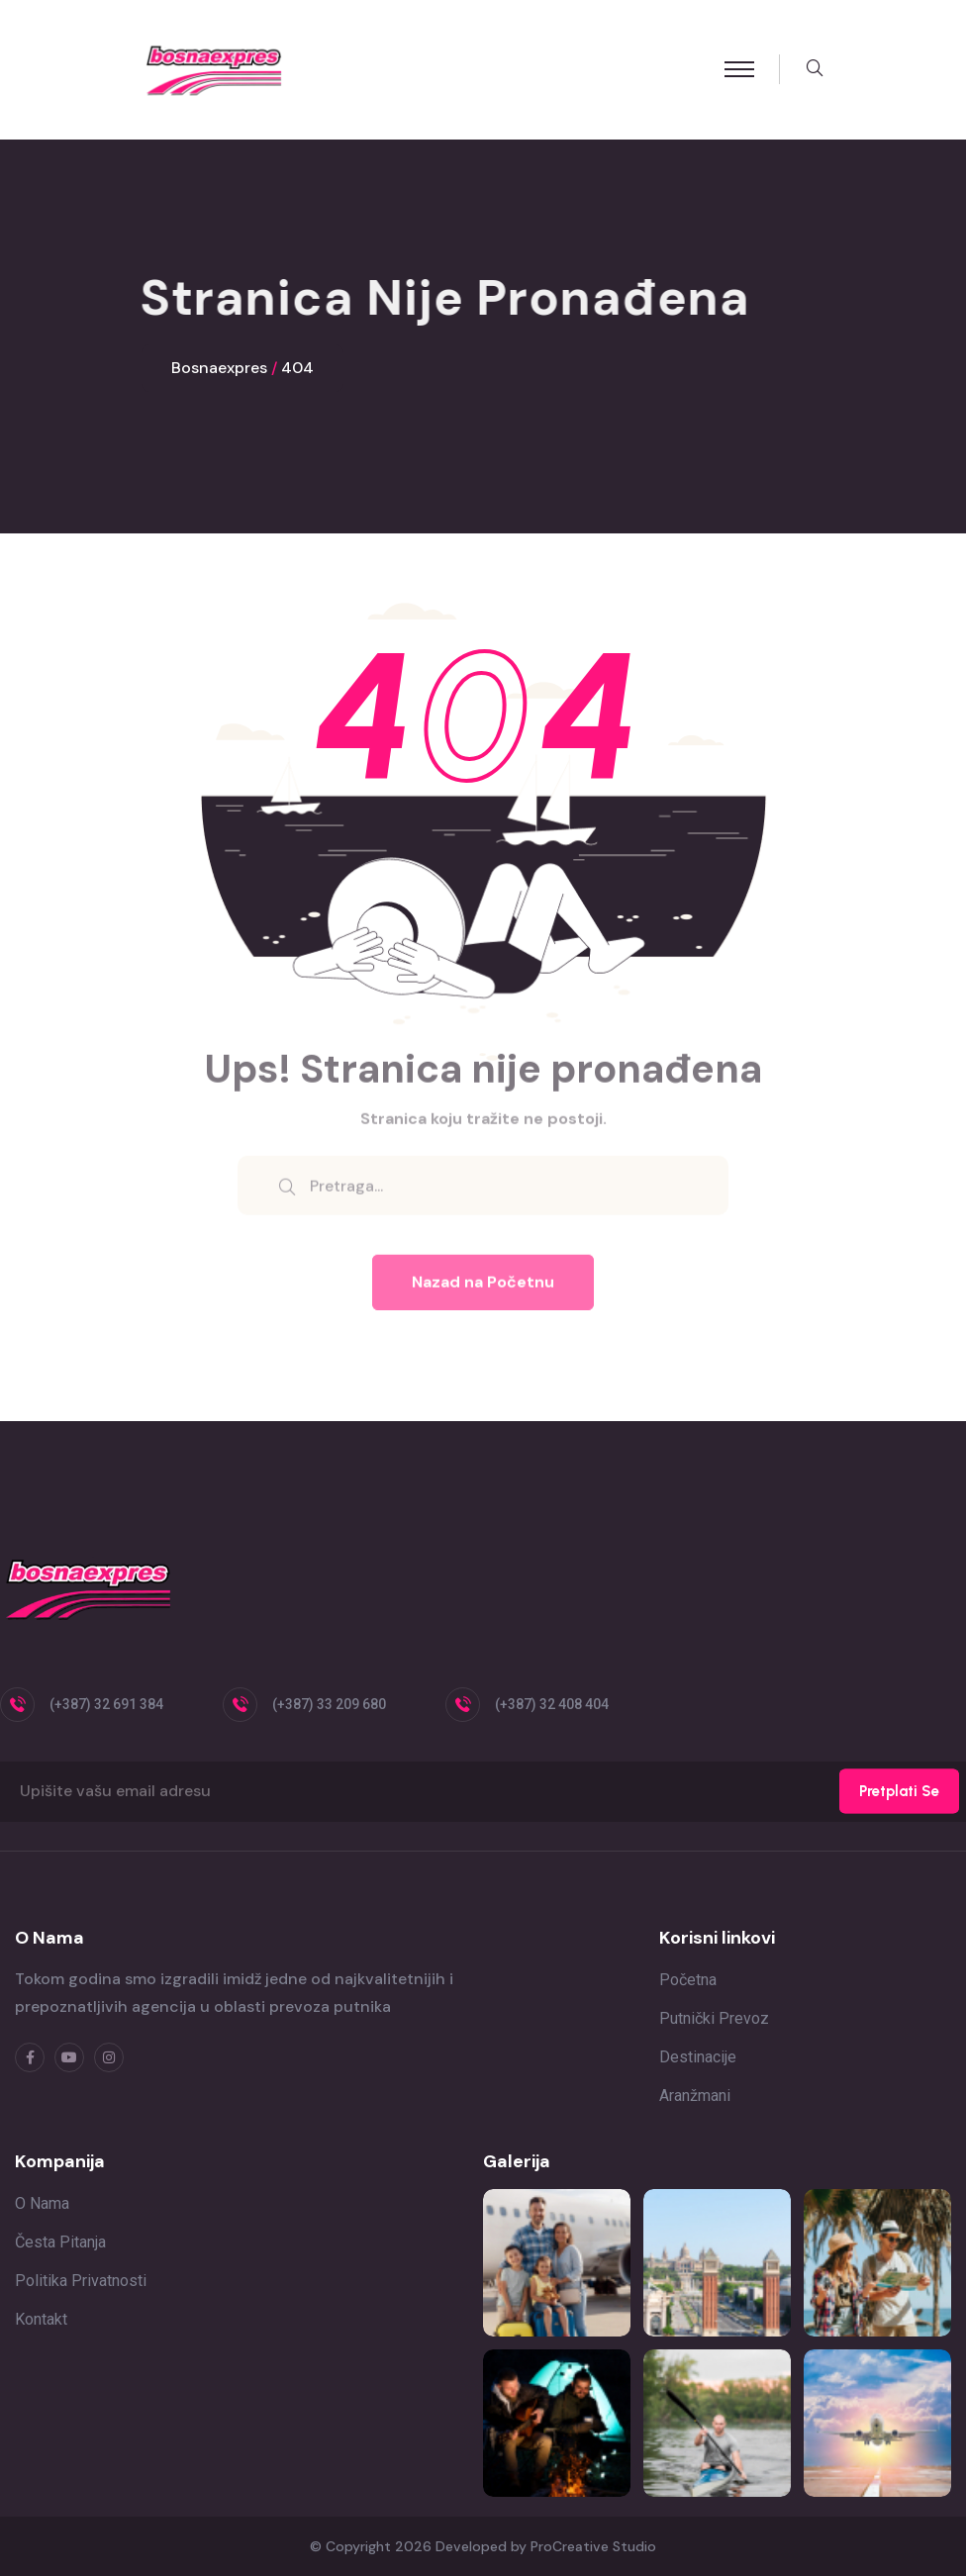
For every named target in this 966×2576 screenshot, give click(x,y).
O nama (42, 2203)
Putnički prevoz (714, 2018)
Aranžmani (694, 2095)
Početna (688, 1979)
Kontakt (41, 2319)
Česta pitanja (60, 2242)
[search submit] (287, 1196)
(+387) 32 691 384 (106, 1704)
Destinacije (697, 2057)
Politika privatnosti (80, 2280)
